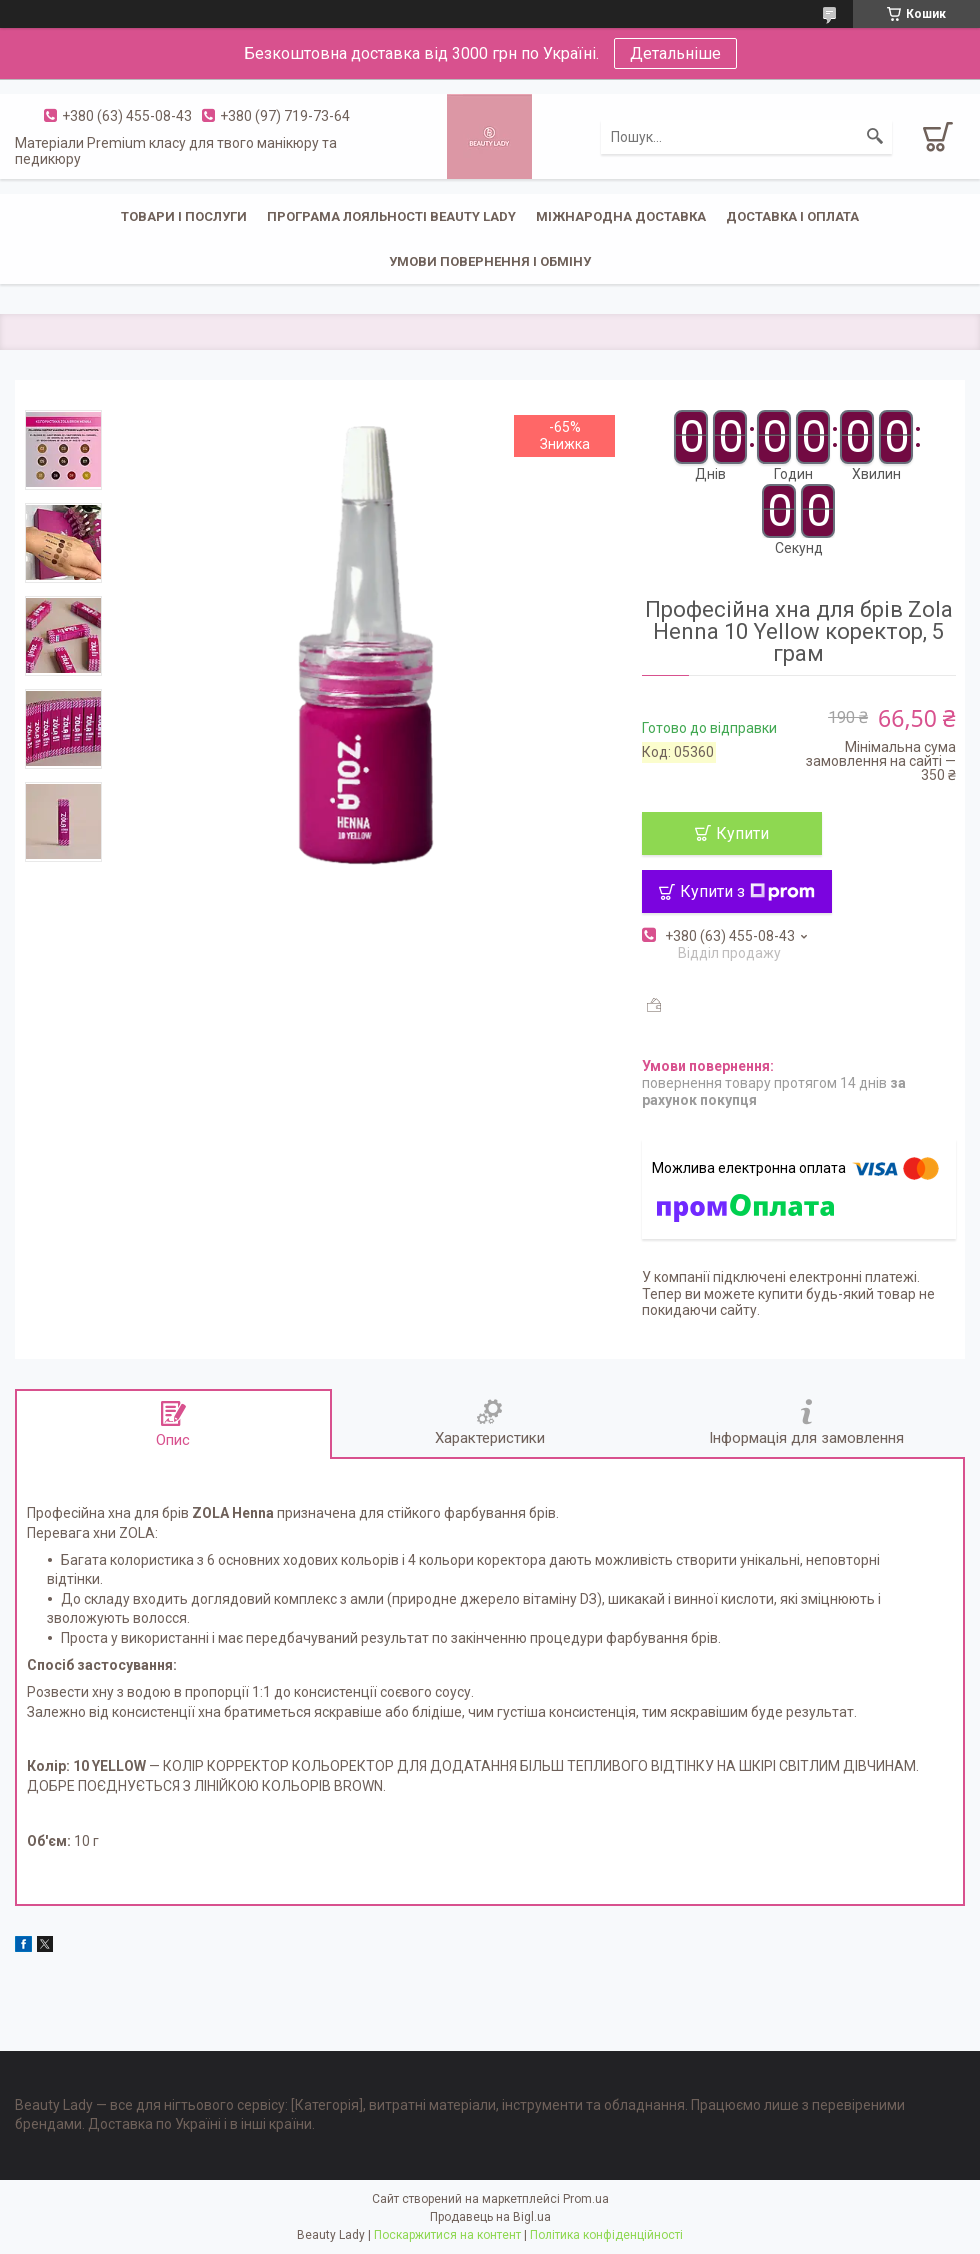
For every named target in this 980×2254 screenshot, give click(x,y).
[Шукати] (875, 137)
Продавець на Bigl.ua (490, 2217)
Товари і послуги (184, 216)
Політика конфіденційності (606, 2235)
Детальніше (675, 53)
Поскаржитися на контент (447, 2235)
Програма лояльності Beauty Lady (391, 216)
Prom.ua (586, 2199)
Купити (742, 833)
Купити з (747, 891)
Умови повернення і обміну (490, 261)
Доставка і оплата (792, 216)
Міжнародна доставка (621, 216)
